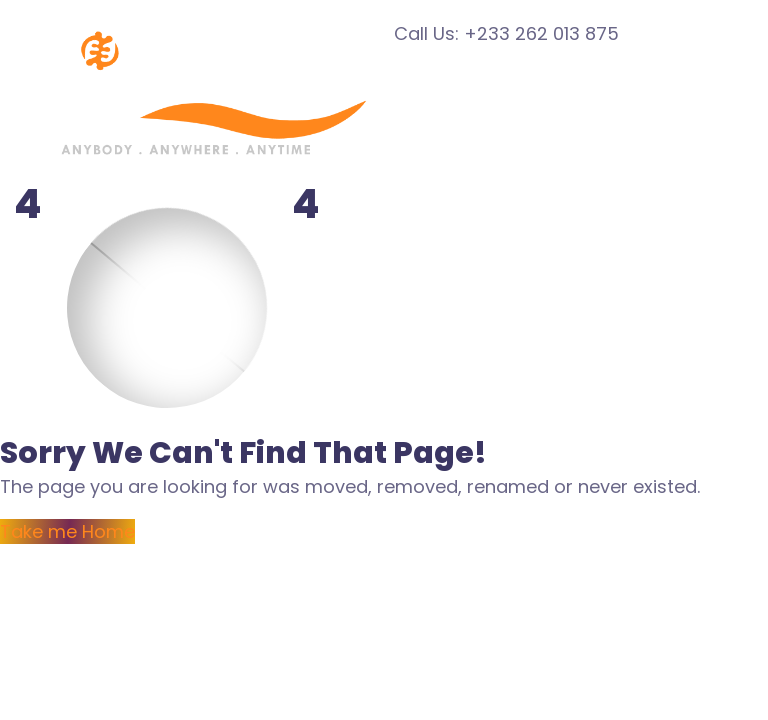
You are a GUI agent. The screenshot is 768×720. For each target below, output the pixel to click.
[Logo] (197, 33)
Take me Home (67, 531)
